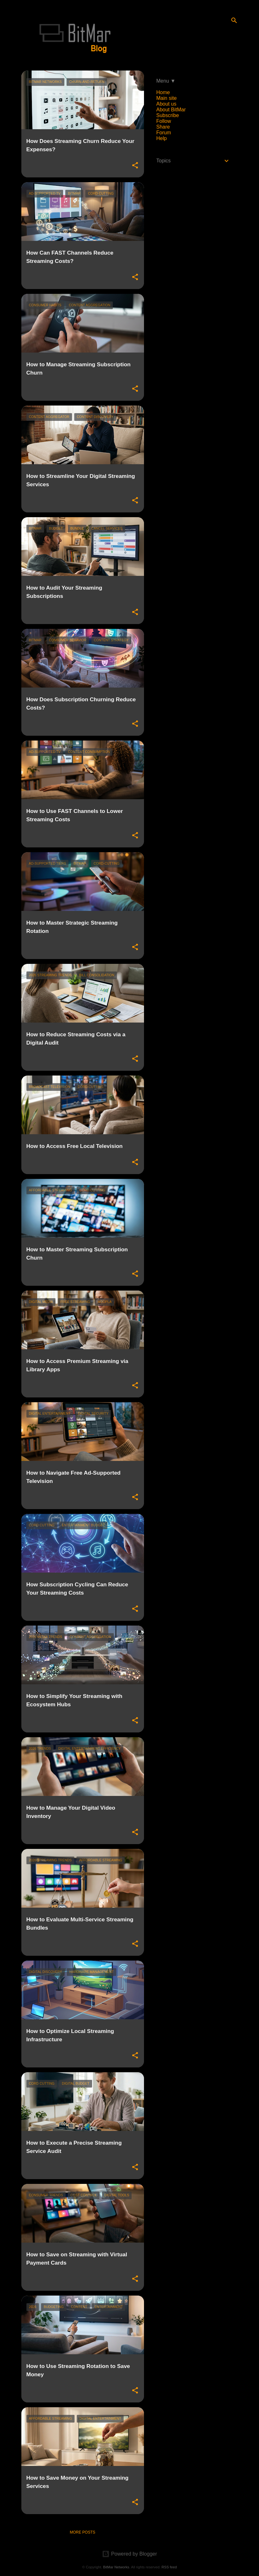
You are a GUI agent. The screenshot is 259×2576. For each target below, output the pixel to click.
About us (166, 104)
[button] (135, 165)
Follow (163, 121)
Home (163, 92)
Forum (163, 132)
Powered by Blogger (129, 2554)
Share (163, 127)
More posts (82, 2532)
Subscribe (167, 115)
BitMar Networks (116, 2567)
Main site (166, 98)
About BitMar (171, 109)
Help (161, 138)
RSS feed (169, 2567)
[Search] (234, 20)
